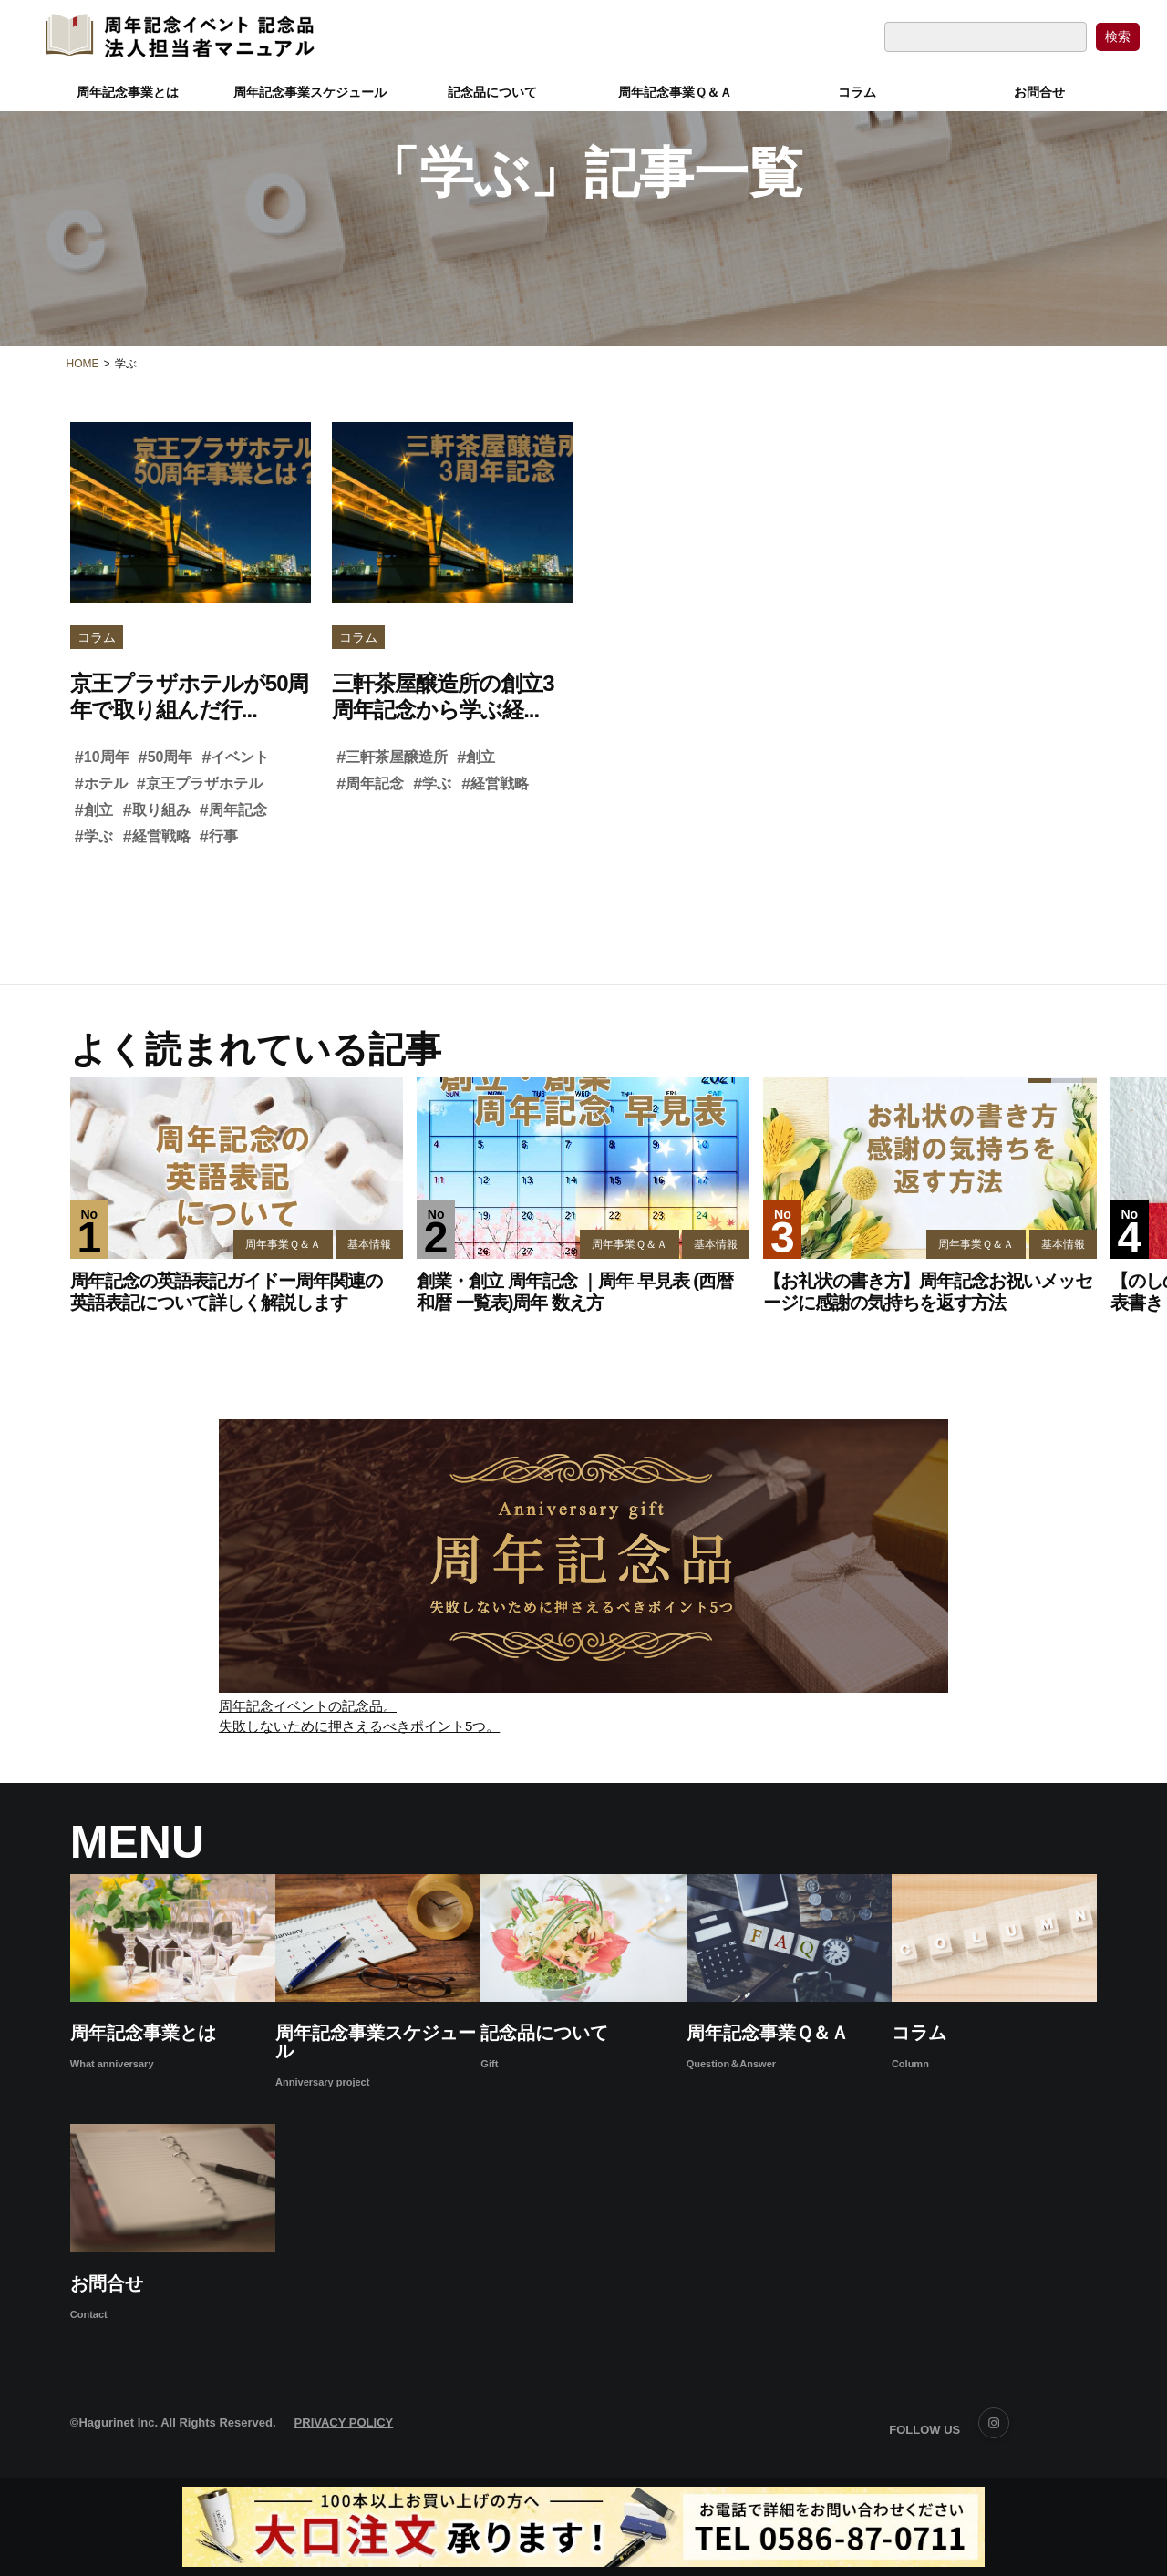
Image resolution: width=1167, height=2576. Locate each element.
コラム (857, 87)
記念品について (492, 87)
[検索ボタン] (1118, 32)
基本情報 (369, 1244)
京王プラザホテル (200, 784)
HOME (83, 363)
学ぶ (94, 837)
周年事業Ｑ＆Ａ (283, 1244)
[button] (1102, 1195)
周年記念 (233, 810)
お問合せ (1039, 87)
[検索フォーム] (985, 32)
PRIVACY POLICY (344, 2422)
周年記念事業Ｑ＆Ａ (675, 87)
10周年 (102, 757)
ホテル (101, 784)
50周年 (166, 757)
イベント (235, 757)
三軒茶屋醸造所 (392, 757)
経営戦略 (157, 837)
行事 (219, 837)
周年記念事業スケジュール (310, 87)
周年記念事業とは (128, 87)
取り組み (157, 810)
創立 (94, 810)
